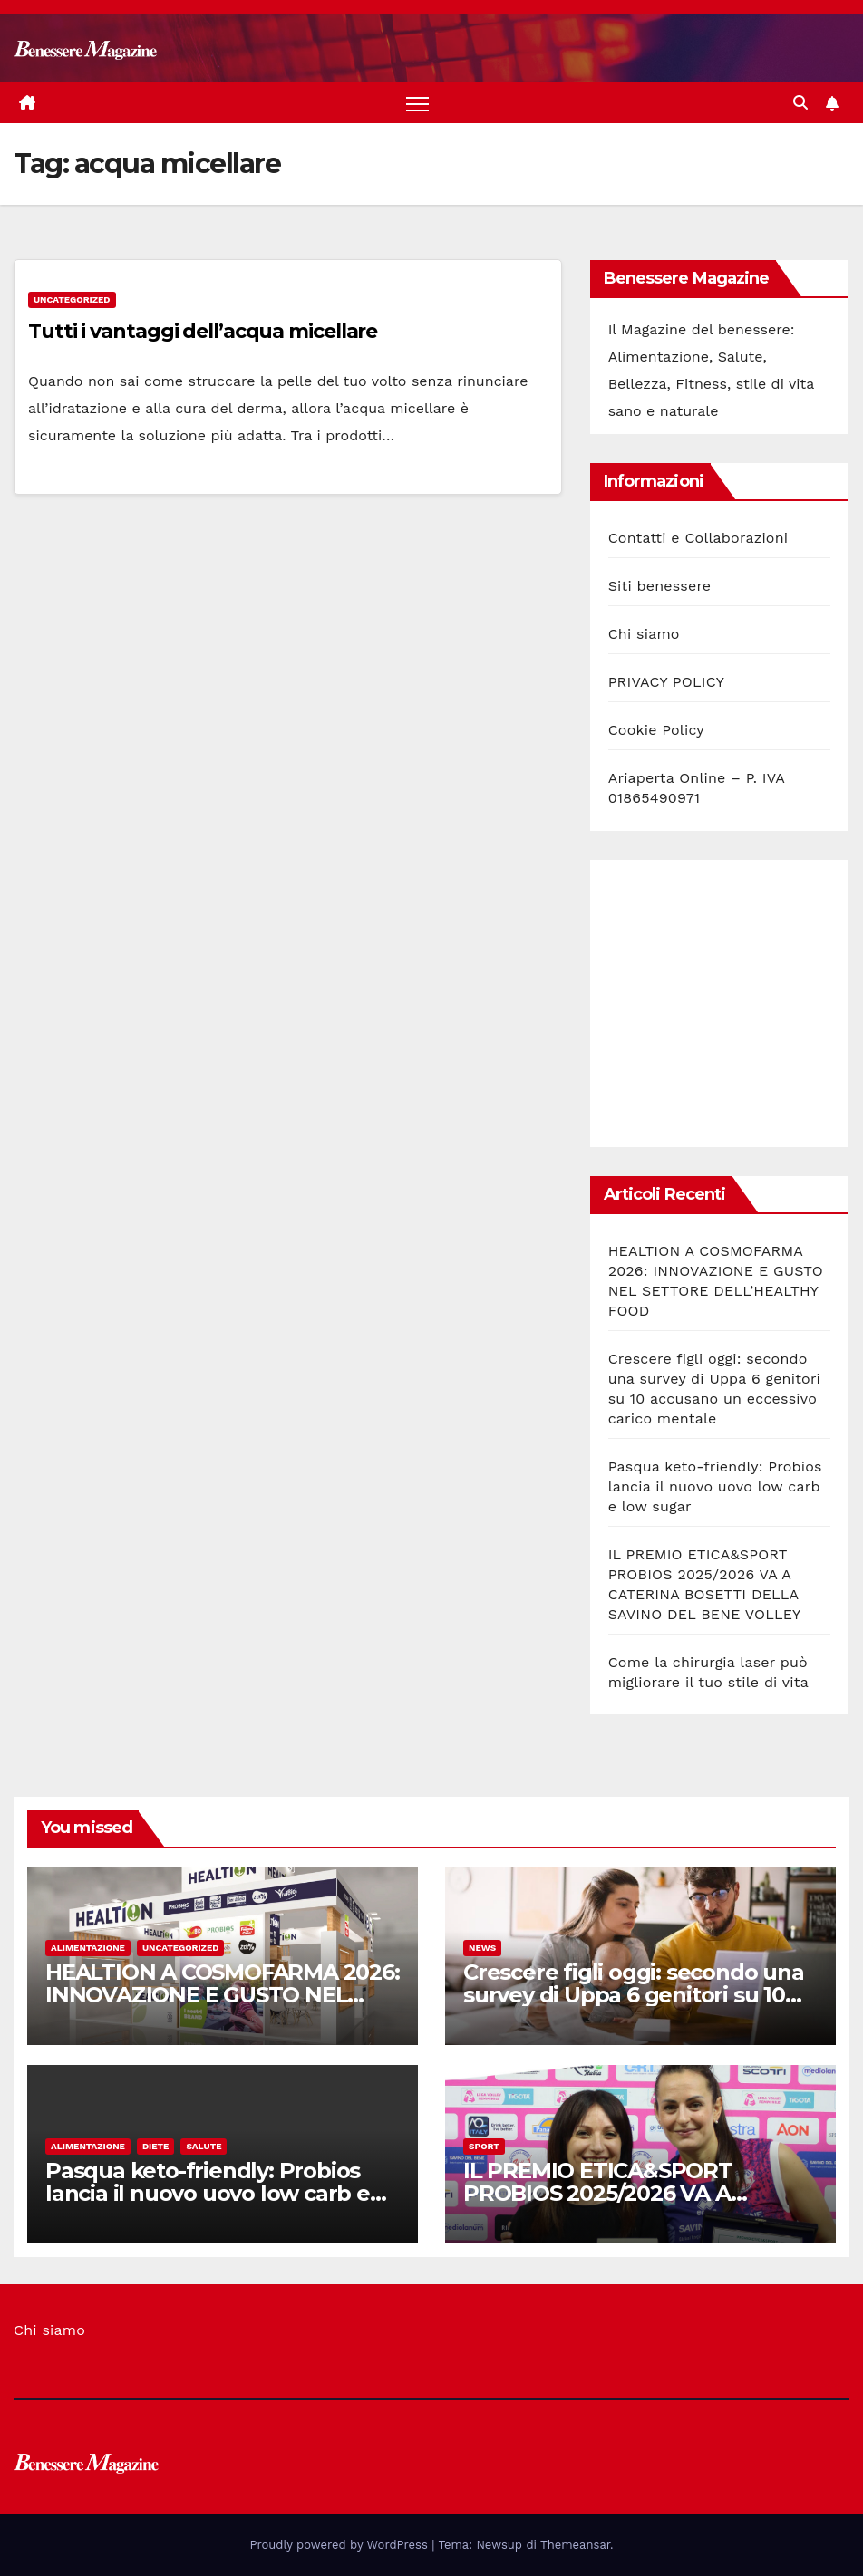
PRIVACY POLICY (666, 682)
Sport (484, 2146)
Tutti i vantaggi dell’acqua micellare (202, 331)
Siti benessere (660, 586)
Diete (156, 2146)
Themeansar (575, 2545)
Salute (203, 2146)
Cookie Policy (656, 730)
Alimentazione (88, 1948)
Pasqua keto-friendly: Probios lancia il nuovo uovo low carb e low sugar (715, 1486)
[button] (800, 102)
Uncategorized (72, 299)
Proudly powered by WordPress (341, 2545)
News (482, 1948)
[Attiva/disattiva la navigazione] (417, 104)
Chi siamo (644, 634)
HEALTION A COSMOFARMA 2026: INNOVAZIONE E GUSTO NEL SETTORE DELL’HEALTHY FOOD (222, 1995)
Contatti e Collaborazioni (698, 538)
